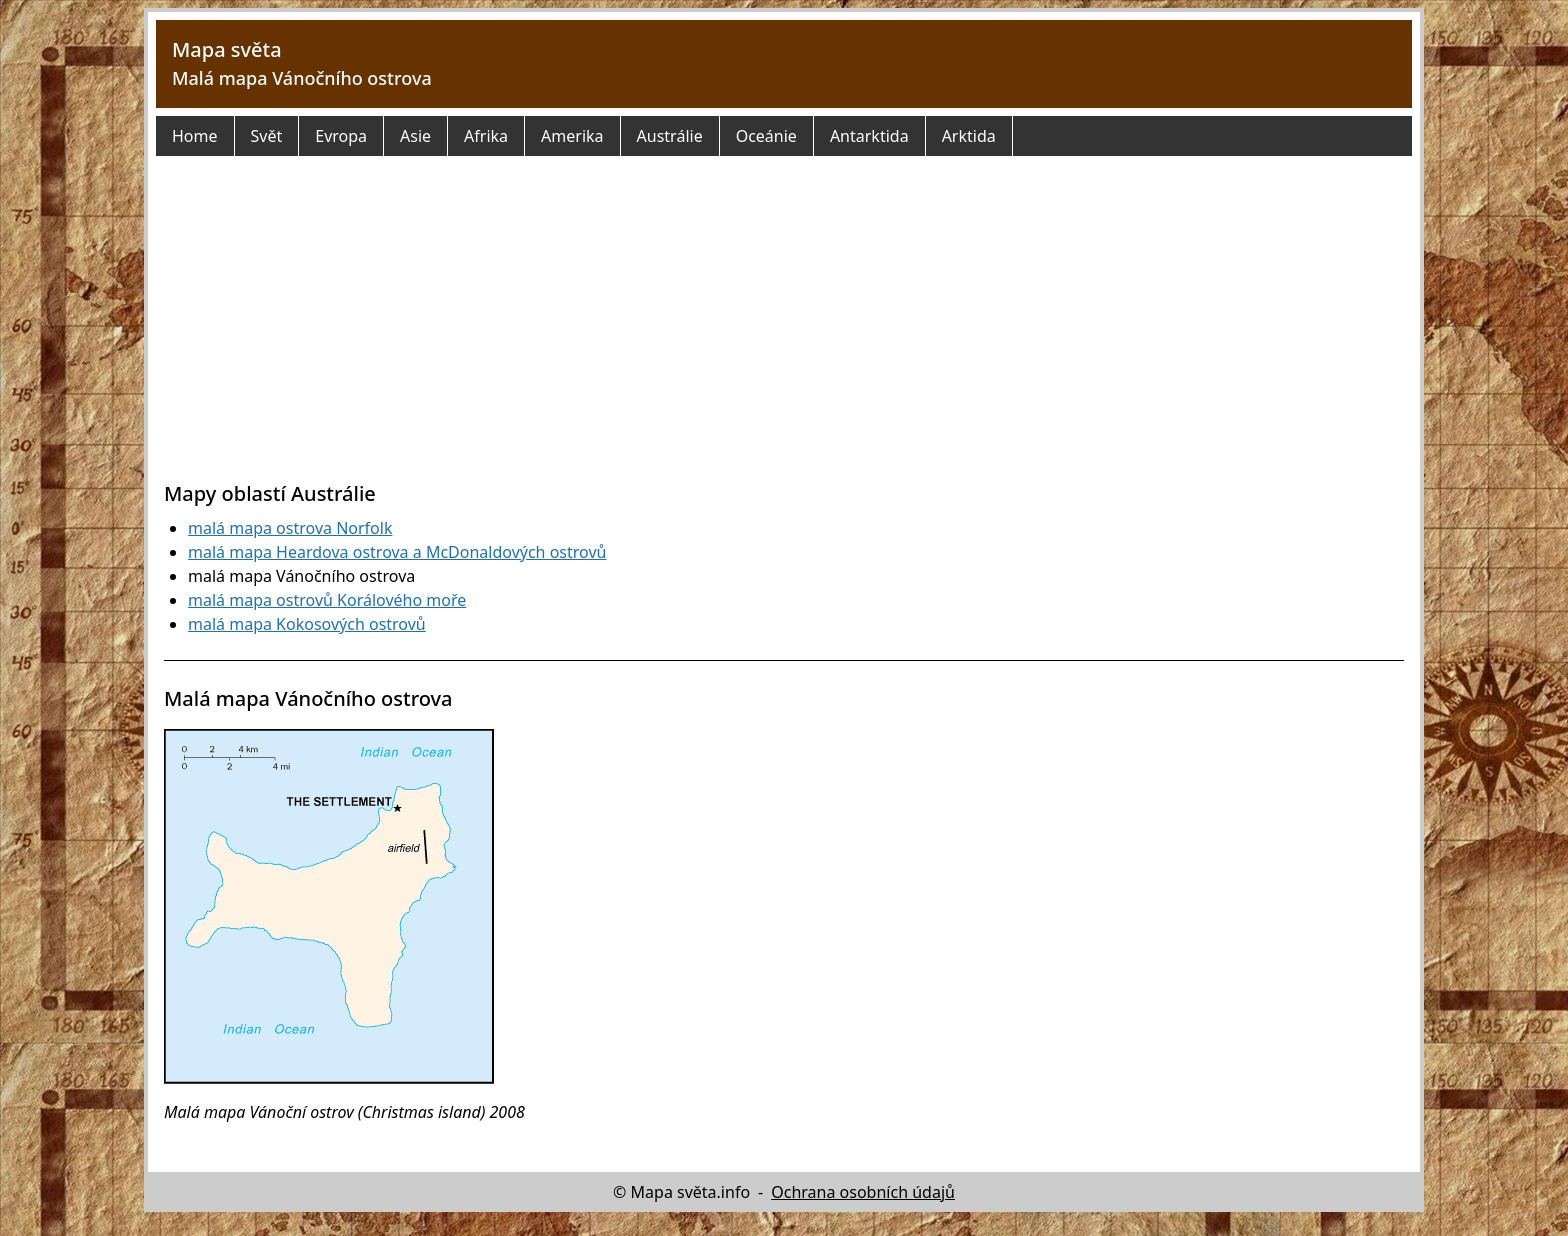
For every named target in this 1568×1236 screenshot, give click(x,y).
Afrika (486, 136)
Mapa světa (227, 49)
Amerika (572, 136)
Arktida (969, 136)
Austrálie (670, 136)
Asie (415, 136)
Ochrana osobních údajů (863, 1192)
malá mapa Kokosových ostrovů (307, 624)
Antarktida (869, 136)
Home (195, 136)
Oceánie (766, 136)
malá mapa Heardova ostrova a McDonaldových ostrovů (397, 552)
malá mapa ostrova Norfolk (290, 528)
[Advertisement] (784, 330)
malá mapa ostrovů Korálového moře (327, 600)
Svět (267, 136)
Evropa (341, 136)
